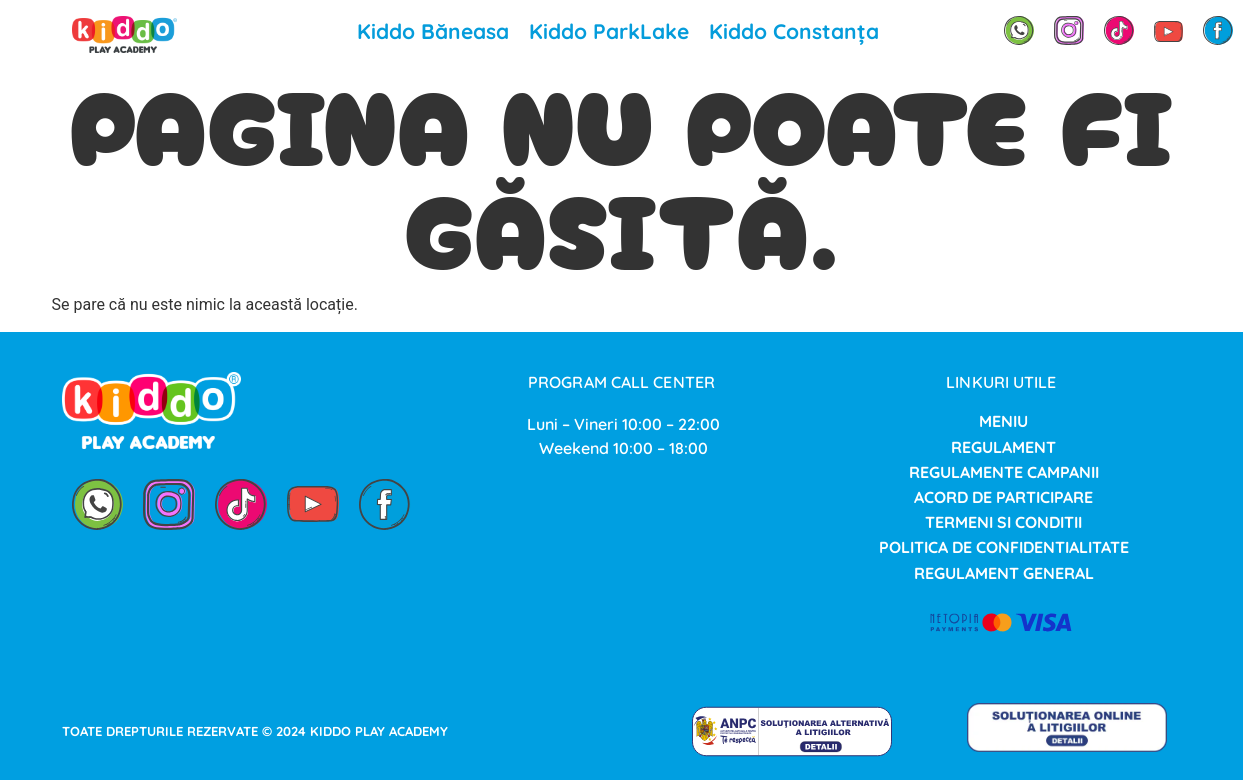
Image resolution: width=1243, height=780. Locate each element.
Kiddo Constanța (794, 31)
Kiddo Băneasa (433, 31)
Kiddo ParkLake (609, 31)
